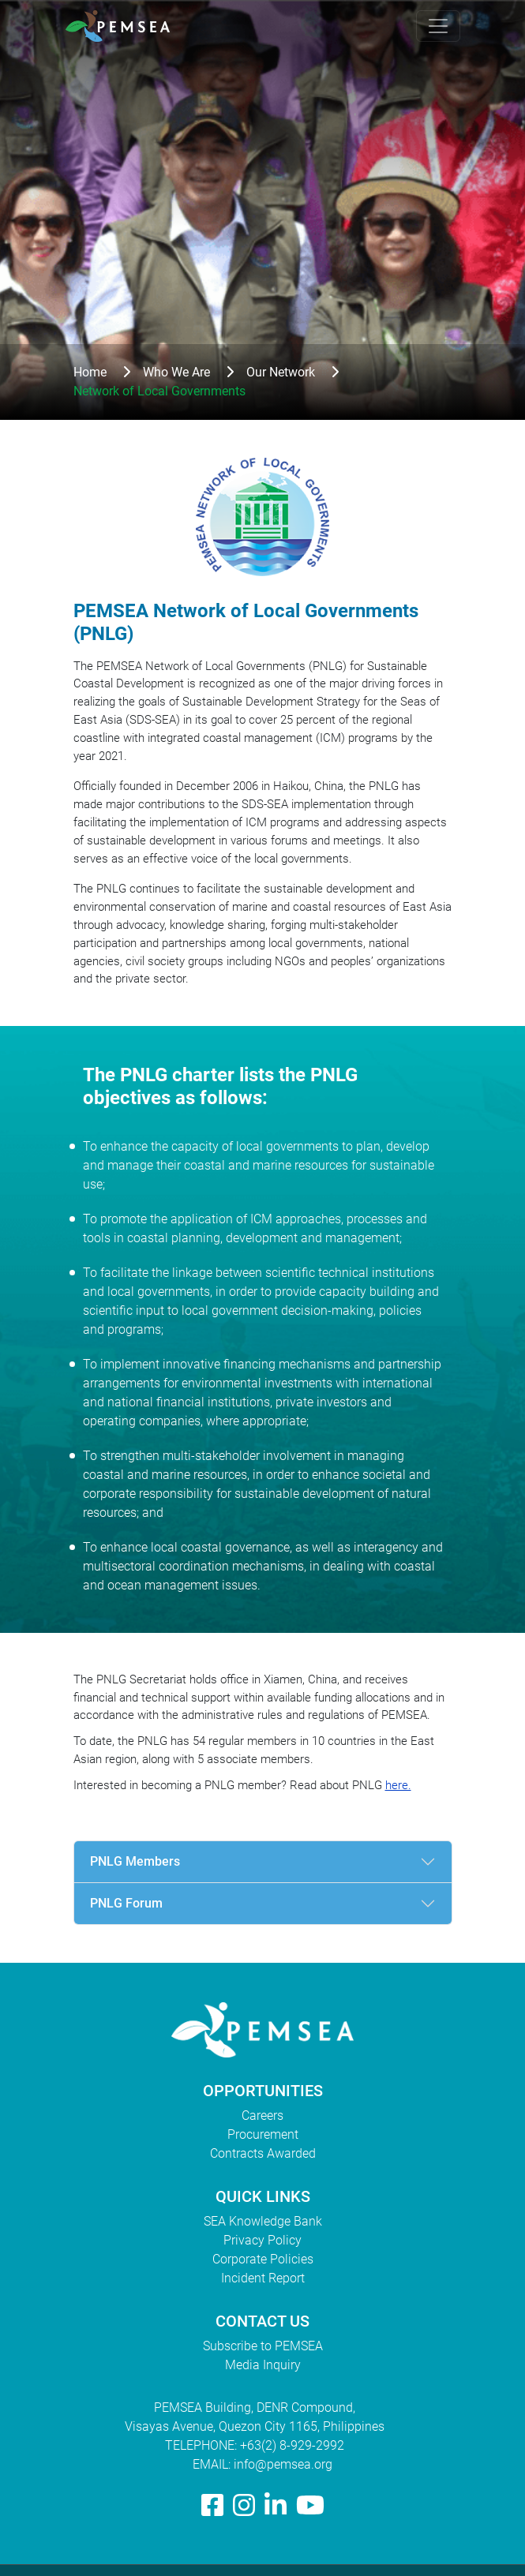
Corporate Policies (262, 2259)
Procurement (262, 2134)
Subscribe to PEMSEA (263, 2345)
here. (398, 1785)
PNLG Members (135, 1861)
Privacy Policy (262, 2240)
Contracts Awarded (263, 2153)
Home (90, 372)
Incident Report (263, 2278)
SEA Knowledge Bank (263, 2221)
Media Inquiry (263, 2364)
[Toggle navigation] (438, 26)
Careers (262, 2115)
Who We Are (176, 372)
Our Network (280, 372)
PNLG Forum (126, 1903)
